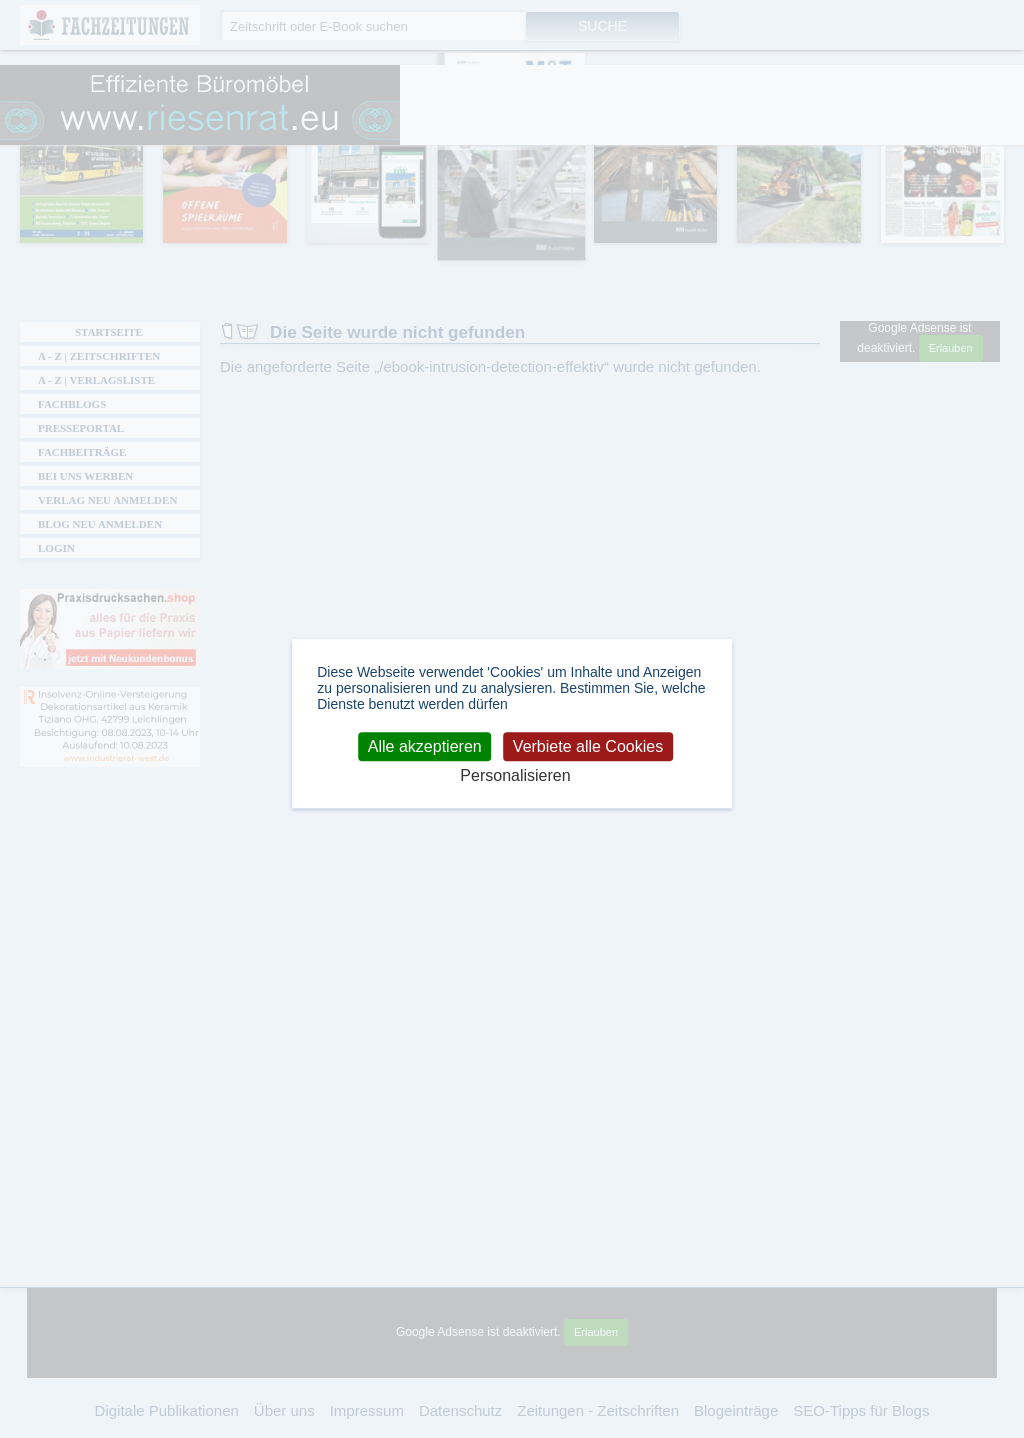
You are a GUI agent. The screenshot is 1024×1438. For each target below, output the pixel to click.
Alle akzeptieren (425, 746)
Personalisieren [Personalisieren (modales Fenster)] (515, 776)
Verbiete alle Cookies (588, 746)
